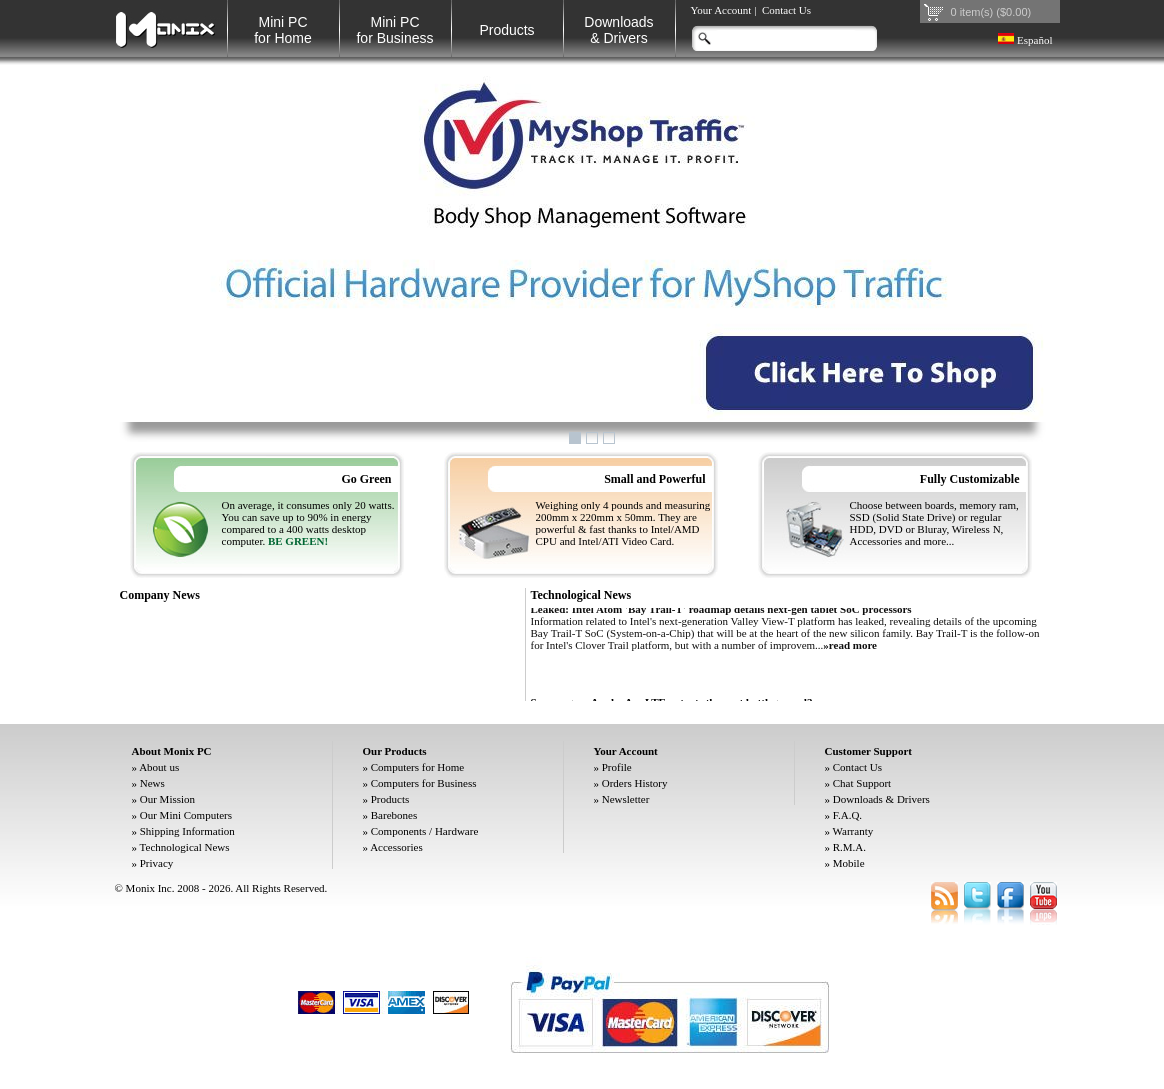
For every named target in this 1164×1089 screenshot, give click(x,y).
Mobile (849, 863)
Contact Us (786, 10)
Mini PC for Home (283, 30)
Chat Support (862, 783)
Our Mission (167, 799)
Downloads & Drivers (881, 799)
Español (1025, 40)
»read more (850, 650)
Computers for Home (417, 767)
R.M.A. (849, 847)
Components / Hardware (425, 831)
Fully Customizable (970, 479)
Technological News (581, 595)
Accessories (396, 847)
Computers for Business (424, 783)
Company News (160, 595)
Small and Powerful (654, 479)
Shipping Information (187, 831)
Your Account (721, 10)
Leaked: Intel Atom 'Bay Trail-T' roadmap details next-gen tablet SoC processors (721, 614)
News (152, 783)
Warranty (853, 831)
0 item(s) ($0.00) (991, 12)
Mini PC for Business (394, 30)
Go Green (366, 479)
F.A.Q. (847, 815)
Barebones (394, 815)
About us (159, 767)
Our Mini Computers (186, 815)
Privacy (157, 863)
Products (506, 30)
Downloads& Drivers (618, 30)
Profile (617, 767)
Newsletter (626, 799)
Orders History (635, 783)
